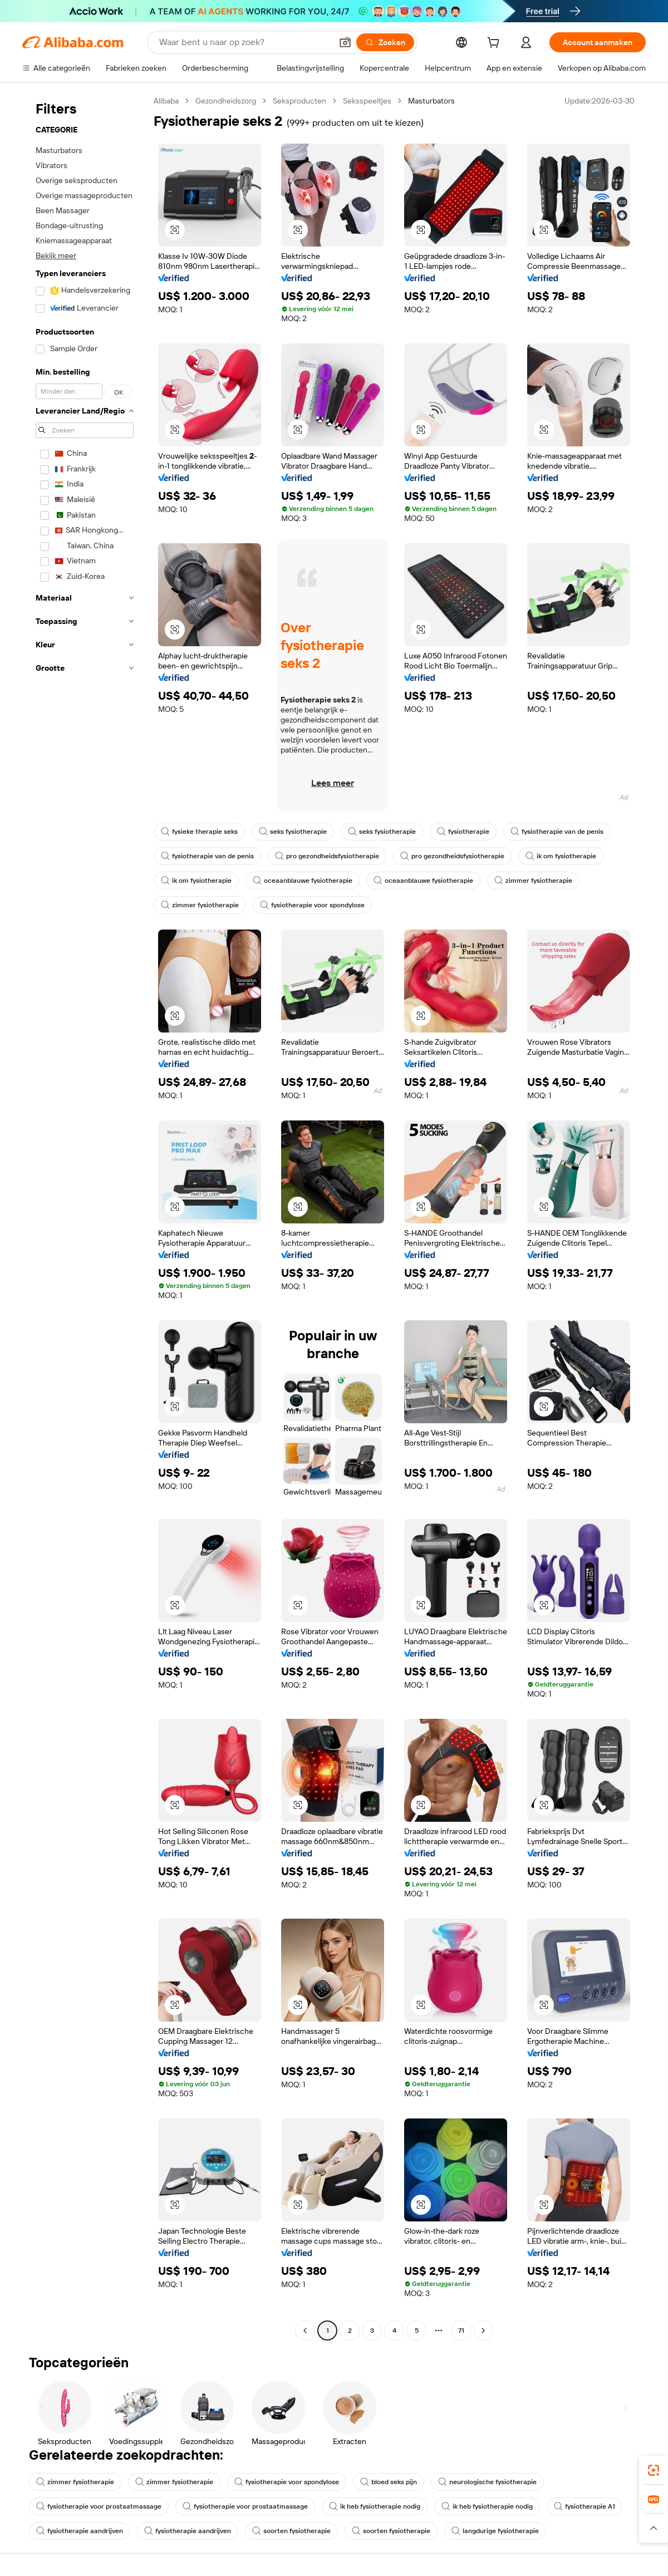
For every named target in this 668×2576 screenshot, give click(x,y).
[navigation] (84, 1217)
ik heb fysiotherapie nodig (374, 2506)
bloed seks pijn (388, 2481)
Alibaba (166, 100)
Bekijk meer (56, 255)
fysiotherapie (463, 831)
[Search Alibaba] (244, 42)
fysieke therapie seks (199, 831)
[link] (653, 2470)
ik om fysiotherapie (560, 856)
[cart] (495, 44)
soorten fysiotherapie (291, 2530)
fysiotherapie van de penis (556, 831)
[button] (345, 42)
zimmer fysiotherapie (533, 880)
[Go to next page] (483, 2331)
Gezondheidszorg (225, 100)
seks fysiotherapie (293, 831)
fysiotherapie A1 (584, 2506)
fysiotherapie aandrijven (79, 2530)
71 (461, 2330)
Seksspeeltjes (367, 100)
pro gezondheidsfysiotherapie (327, 856)
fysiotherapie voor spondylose (312, 905)
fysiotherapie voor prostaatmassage (98, 2506)
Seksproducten (299, 100)
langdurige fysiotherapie (495, 2530)
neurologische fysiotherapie (487, 2481)
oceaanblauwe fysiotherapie (302, 880)
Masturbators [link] (431, 100)
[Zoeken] (385, 42)
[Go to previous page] (305, 2331)
